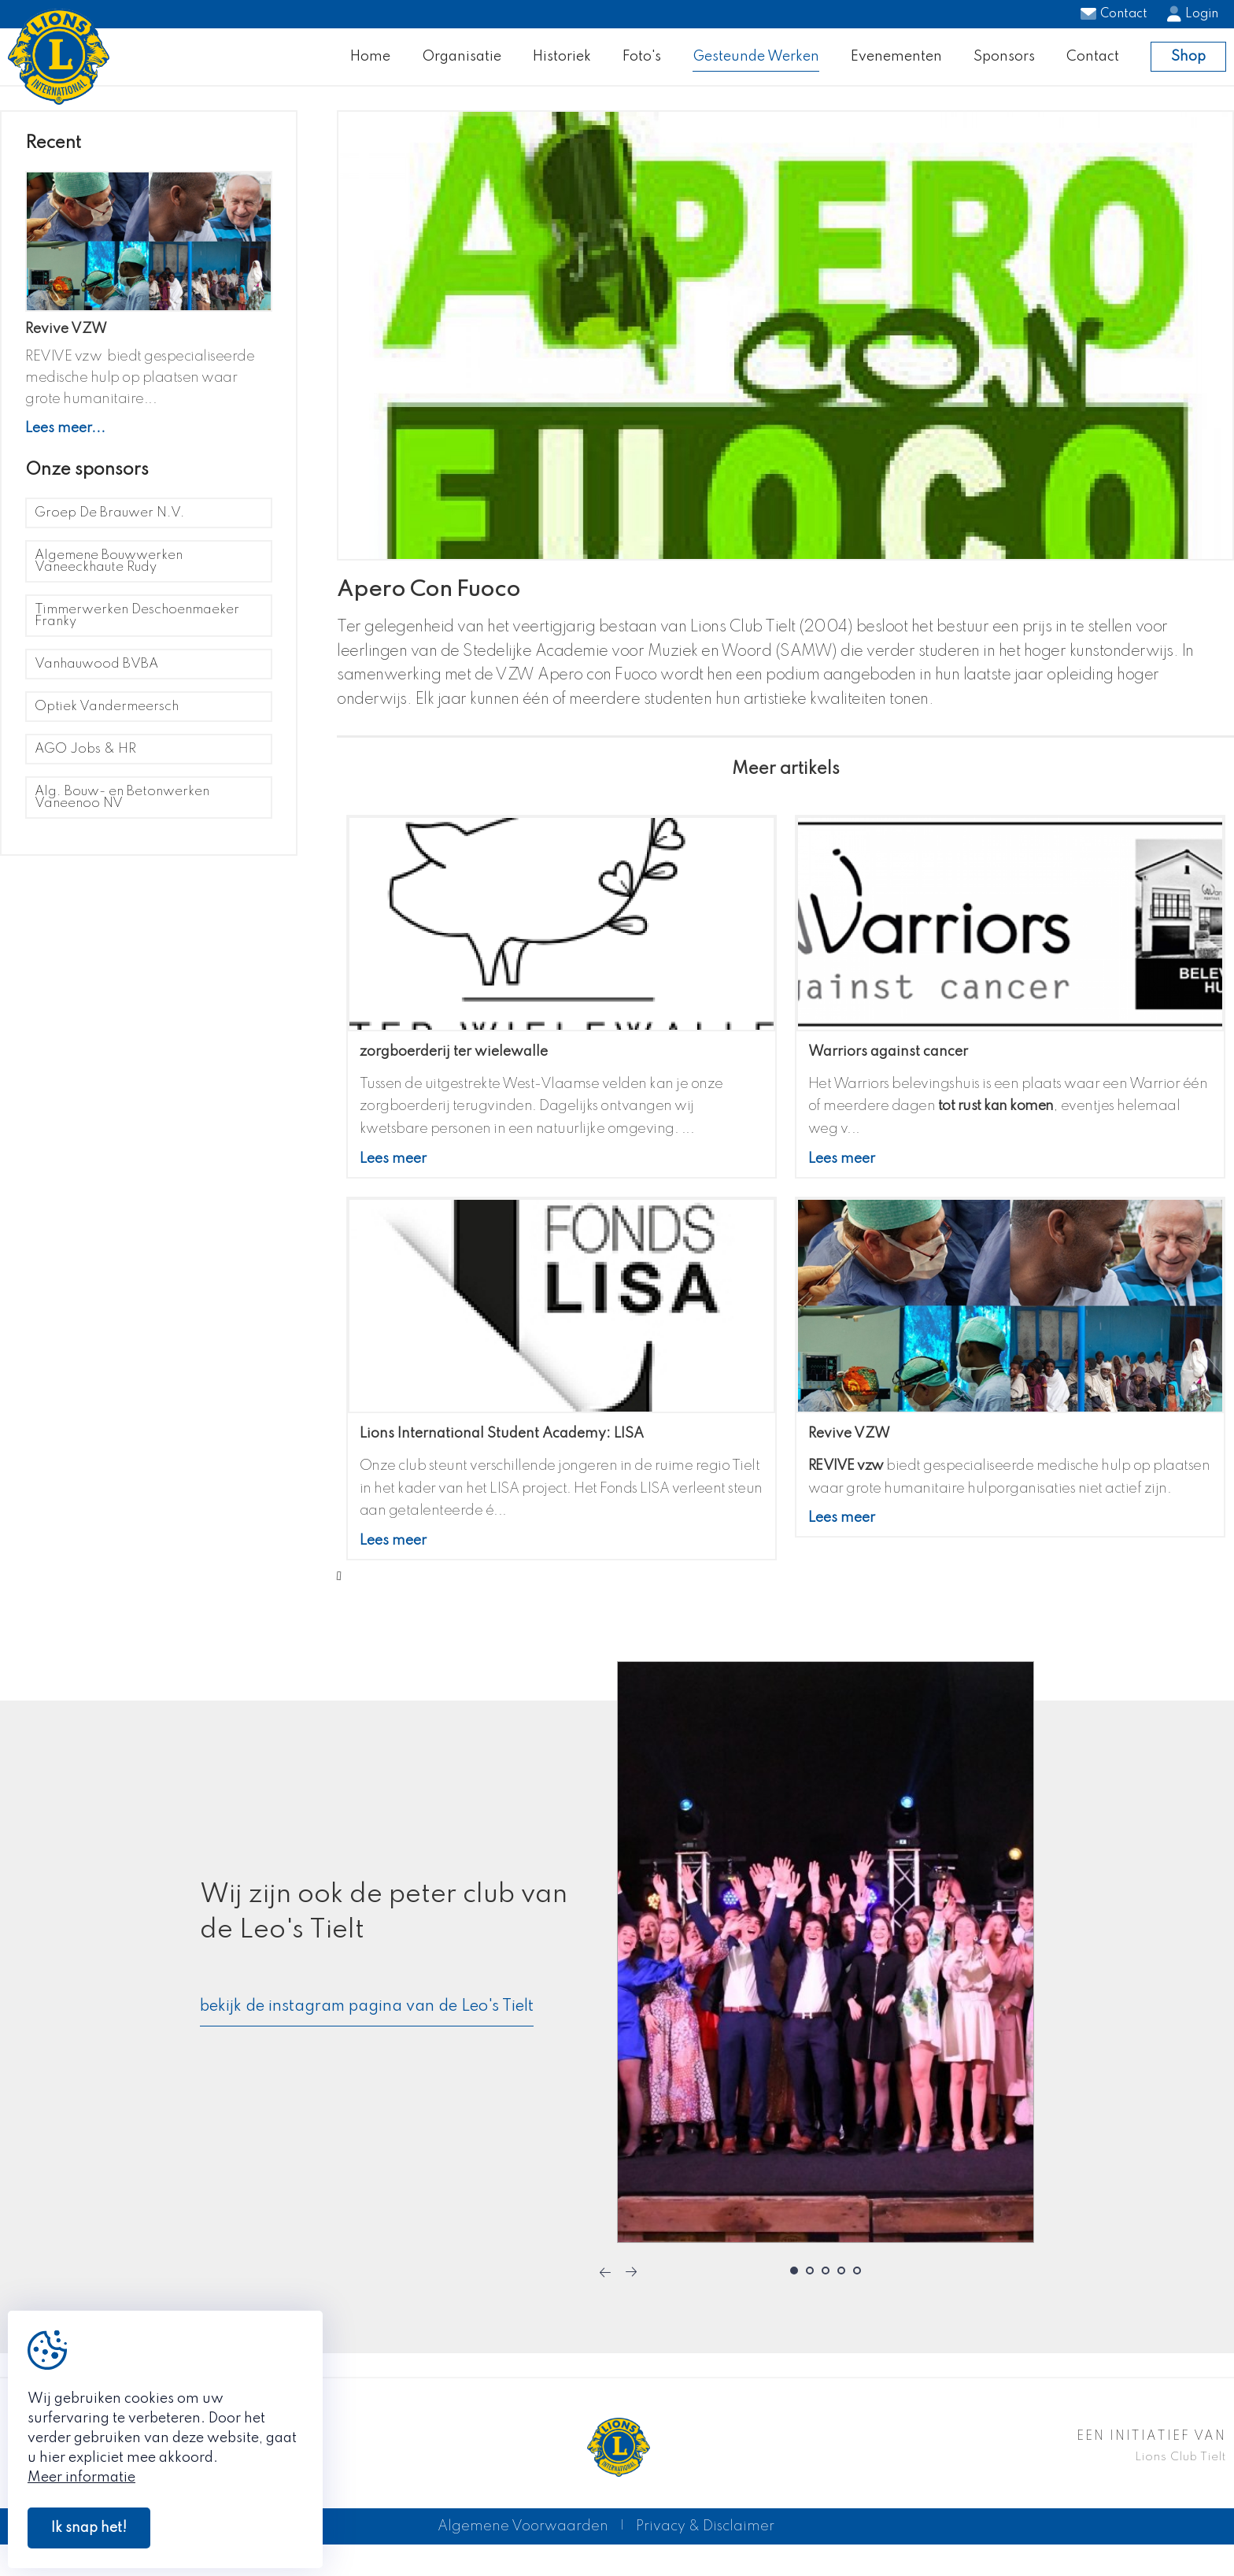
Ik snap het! (89, 2528)
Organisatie (461, 64)
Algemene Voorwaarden (523, 2542)
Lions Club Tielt (1180, 2472)
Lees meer (393, 1174)
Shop (1188, 64)
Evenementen (896, 64)
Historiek (562, 64)
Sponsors (1004, 64)
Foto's (642, 64)
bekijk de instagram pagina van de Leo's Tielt (367, 2022)
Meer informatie (81, 2478)
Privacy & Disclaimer (705, 2542)
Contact (1114, 14)
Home (370, 64)
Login (1192, 14)
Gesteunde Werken (756, 64)
